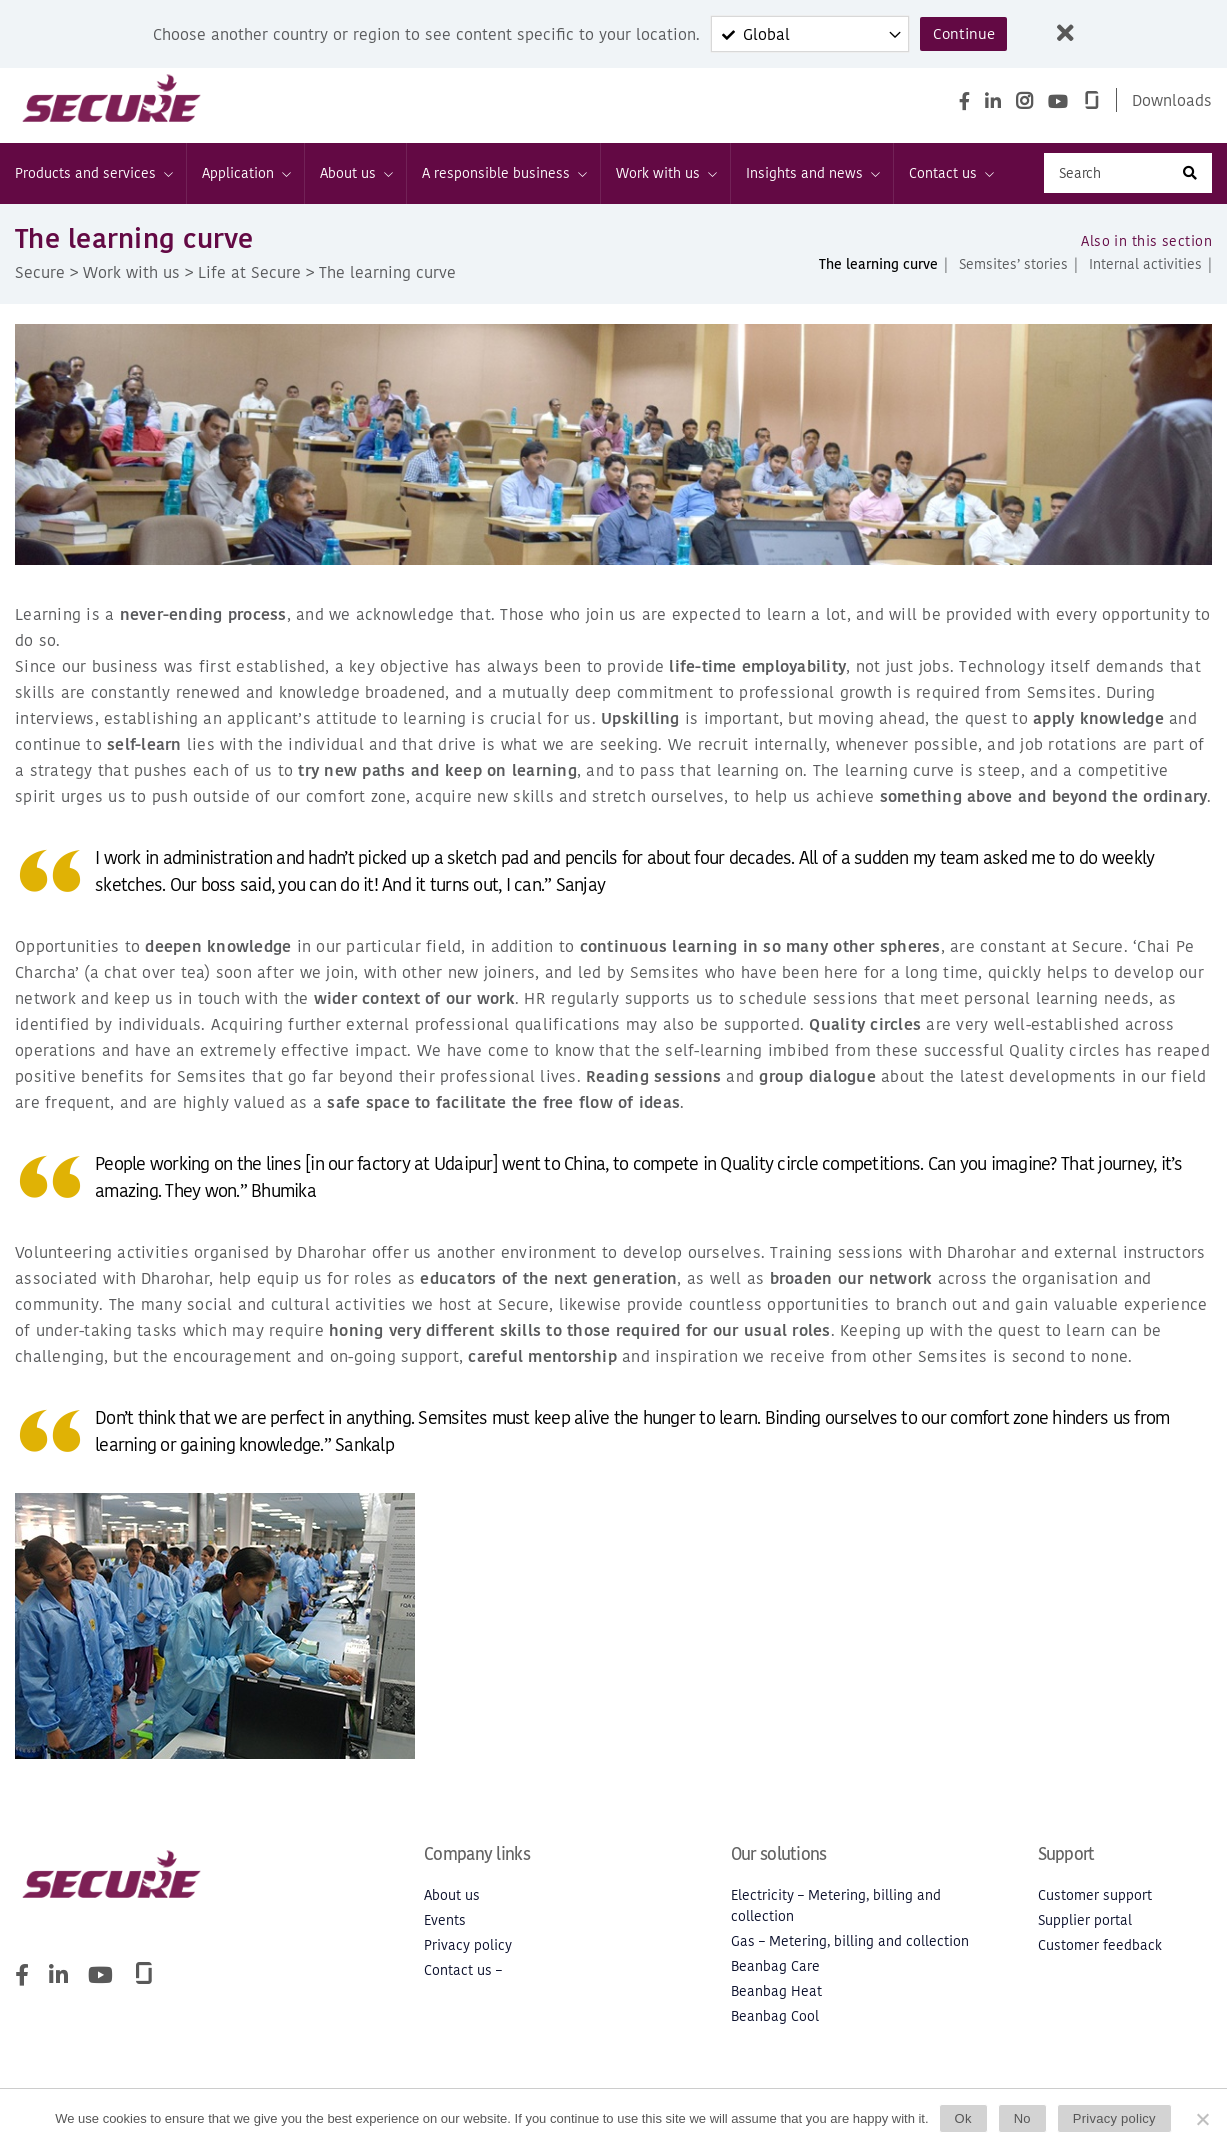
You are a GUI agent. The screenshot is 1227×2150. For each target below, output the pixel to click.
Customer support (1095, 1904)
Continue (963, 34)
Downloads (1172, 100)
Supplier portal (1085, 1929)
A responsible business (503, 182)
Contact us (950, 182)
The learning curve (878, 273)
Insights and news (812, 182)
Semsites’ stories (1013, 273)
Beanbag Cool (775, 2025)
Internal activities (1145, 273)
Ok (963, 2118)
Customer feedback (1100, 1954)
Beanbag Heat (776, 2000)
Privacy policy (468, 1954)
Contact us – (463, 1979)
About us (355, 182)
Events (445, 1929)
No (1022, 2118)
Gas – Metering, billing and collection (850, 1950)
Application (245, 182)
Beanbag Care (775, 1975)
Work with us (665, 182)
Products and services (93, 182)
